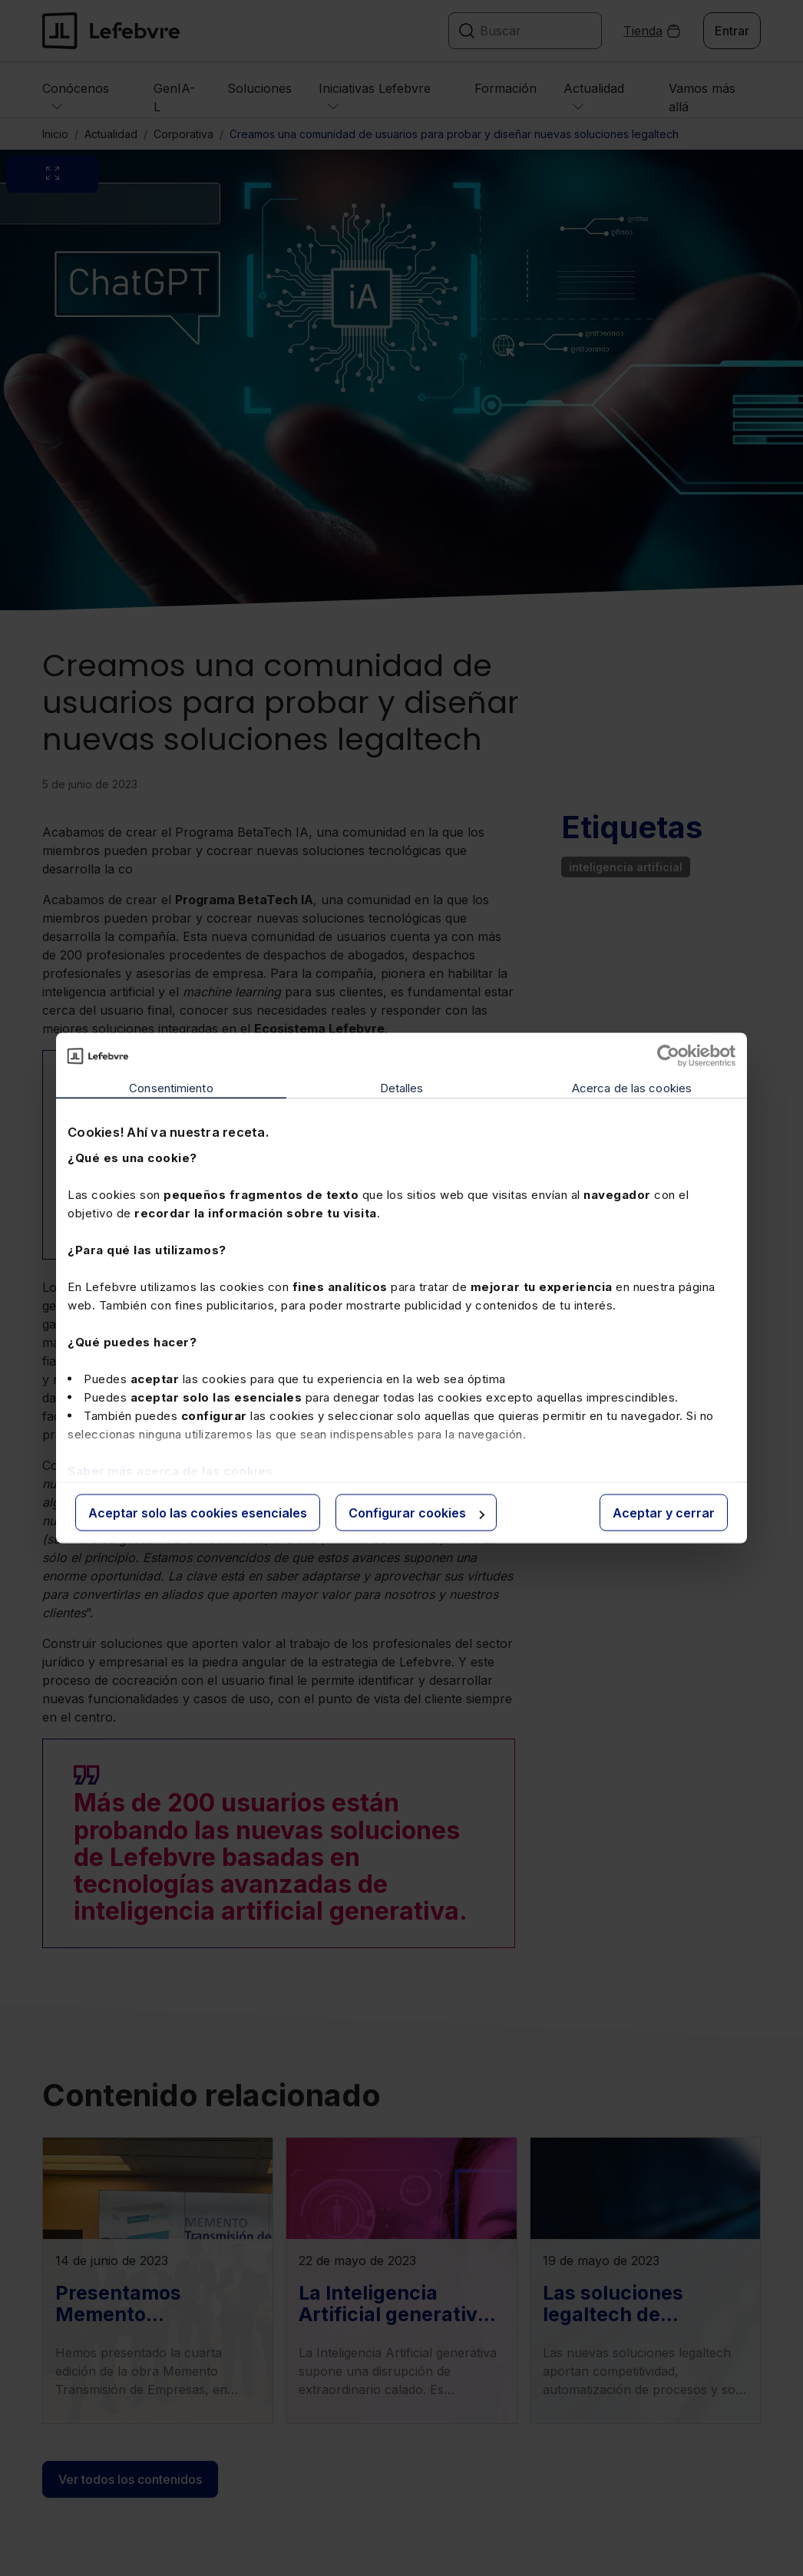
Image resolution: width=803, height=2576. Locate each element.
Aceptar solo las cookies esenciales (197, 1513)
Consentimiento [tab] (171, 1088)
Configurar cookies (416, 1513)
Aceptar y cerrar (664, 1513)
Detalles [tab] (402, 1088)
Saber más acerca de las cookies (170, 1470)
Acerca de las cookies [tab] (632, 1088)
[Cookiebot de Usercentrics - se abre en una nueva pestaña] (668, 1056)
